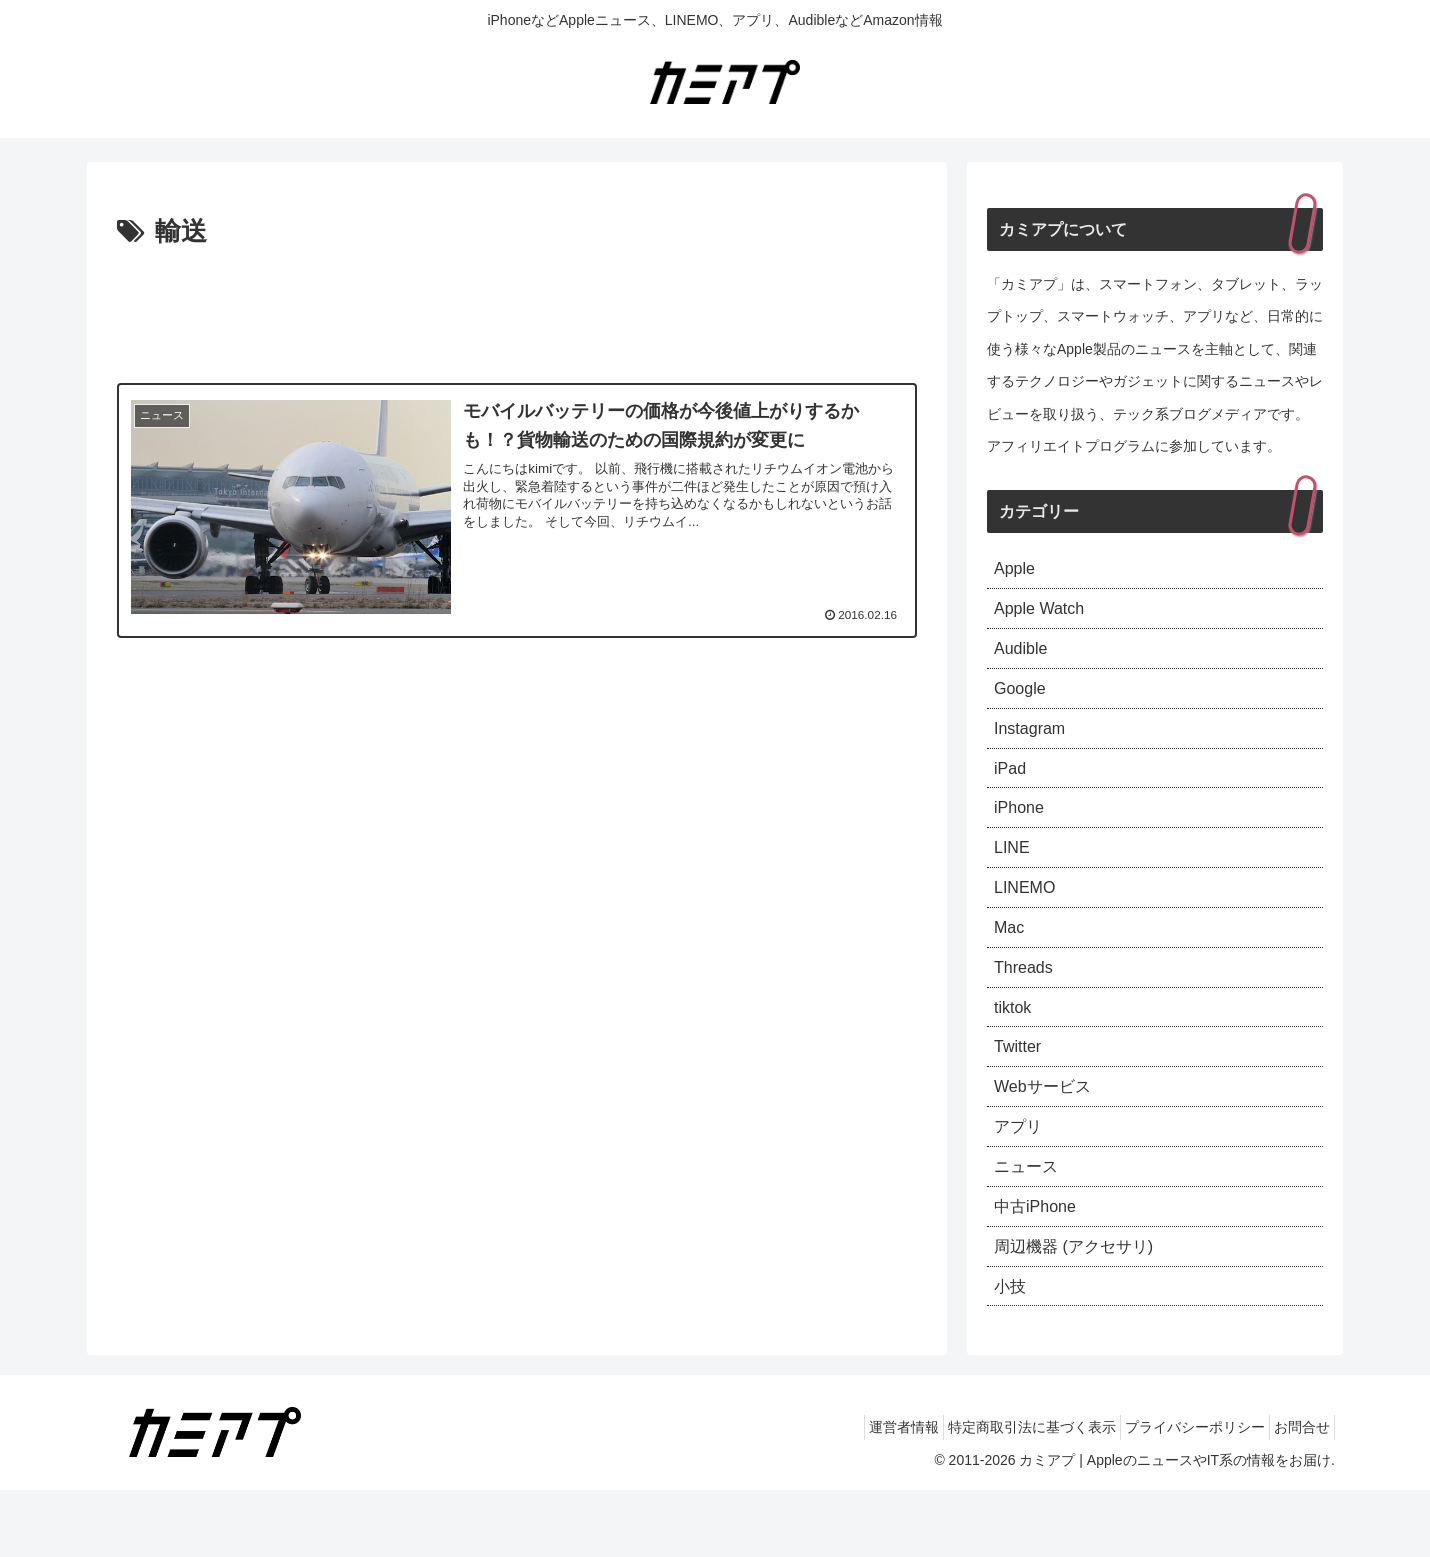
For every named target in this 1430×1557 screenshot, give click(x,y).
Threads (1027, 1004)
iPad (1012, 787)
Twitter (1020, 1091)
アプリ (1021, 1178)
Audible (1024, 657)
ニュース (1030, 1221)
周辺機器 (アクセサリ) (1083, 1308)
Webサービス (1048, 1134)
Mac (1011, 961)
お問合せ (1296, 1495)
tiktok (1015, 1048)
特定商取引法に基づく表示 (1002, 1495)
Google (1023, 701)
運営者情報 (862, 1495)
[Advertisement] (517, 310)
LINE (1014, 874)
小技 (1012, 1351)
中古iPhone (1040, 1265)
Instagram (1034, 744)
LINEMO (1028, 917)
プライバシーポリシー (1177, 1495)
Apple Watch (1044, 614)
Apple (1017, 570)
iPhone (1022, 831)
